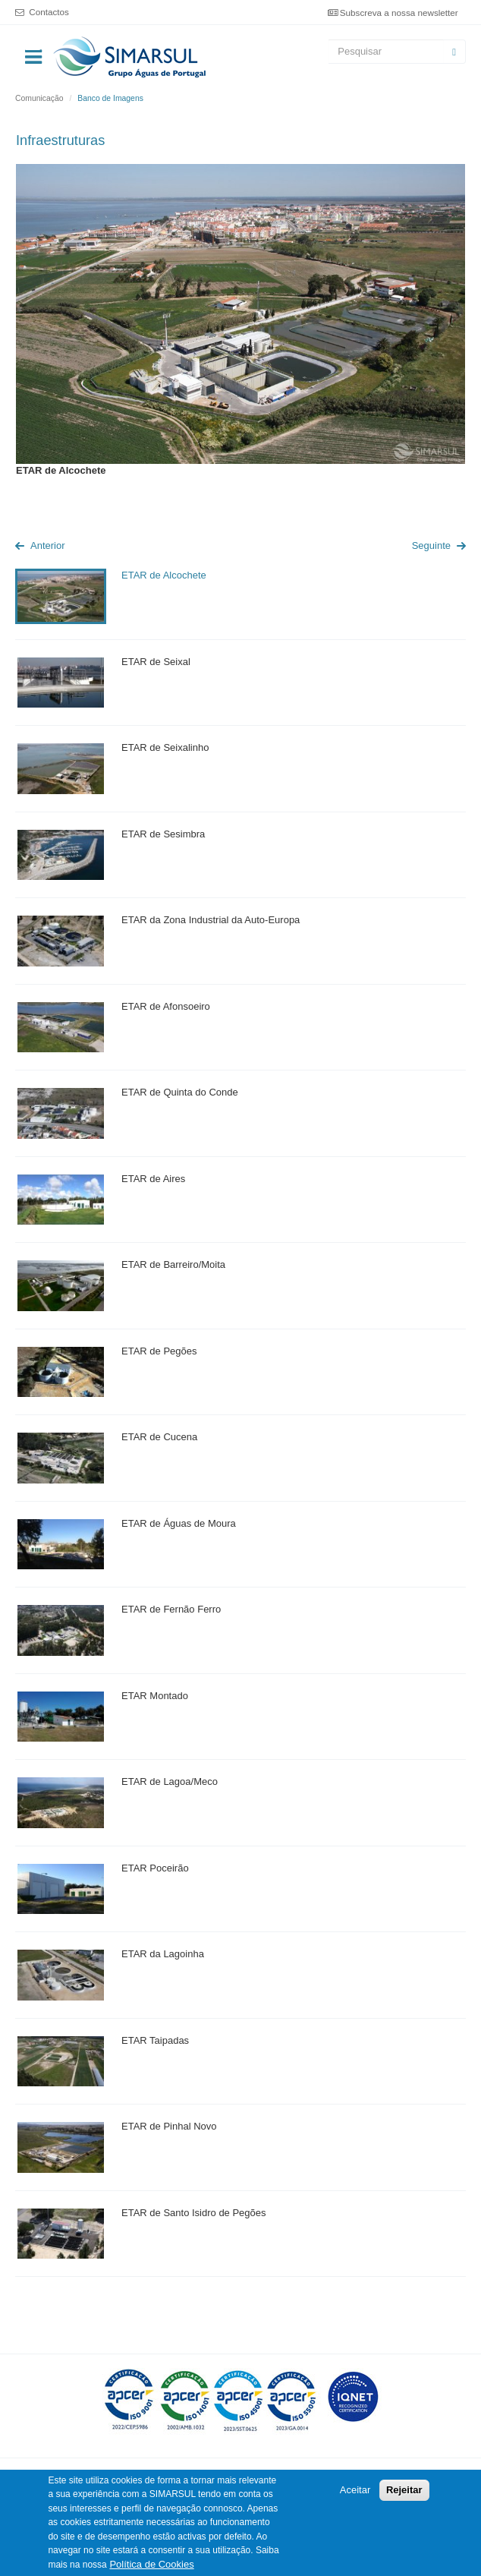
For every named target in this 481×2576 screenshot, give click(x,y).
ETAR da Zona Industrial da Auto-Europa (210, 919)
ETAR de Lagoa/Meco (169, 1781)
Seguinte (431, 545)
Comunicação (39, 98)
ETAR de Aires (153, 1178)
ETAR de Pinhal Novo (169, 2126)
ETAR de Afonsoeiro (165, 1006)
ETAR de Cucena (159, 1436)
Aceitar (355, 2490)
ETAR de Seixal (155, 661)
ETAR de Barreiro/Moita (173, 1264)
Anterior (47, 545)
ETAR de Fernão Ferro (171, 1609)
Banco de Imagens (110, 98)
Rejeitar (404, 2490)
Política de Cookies (151, 2565)
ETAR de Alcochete (163, 575)
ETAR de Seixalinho (165, 747)
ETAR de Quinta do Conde (179, 1092)
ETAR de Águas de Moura (178, 1523)
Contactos (49, 12)
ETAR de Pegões (158, 1351)
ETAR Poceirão (155, 1868)
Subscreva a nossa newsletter (399, 12)
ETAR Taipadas (155, 2040)
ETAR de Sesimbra (163, 834)
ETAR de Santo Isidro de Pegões (193, 2212)
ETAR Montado (154, 1695)
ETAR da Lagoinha (162, 1954)
